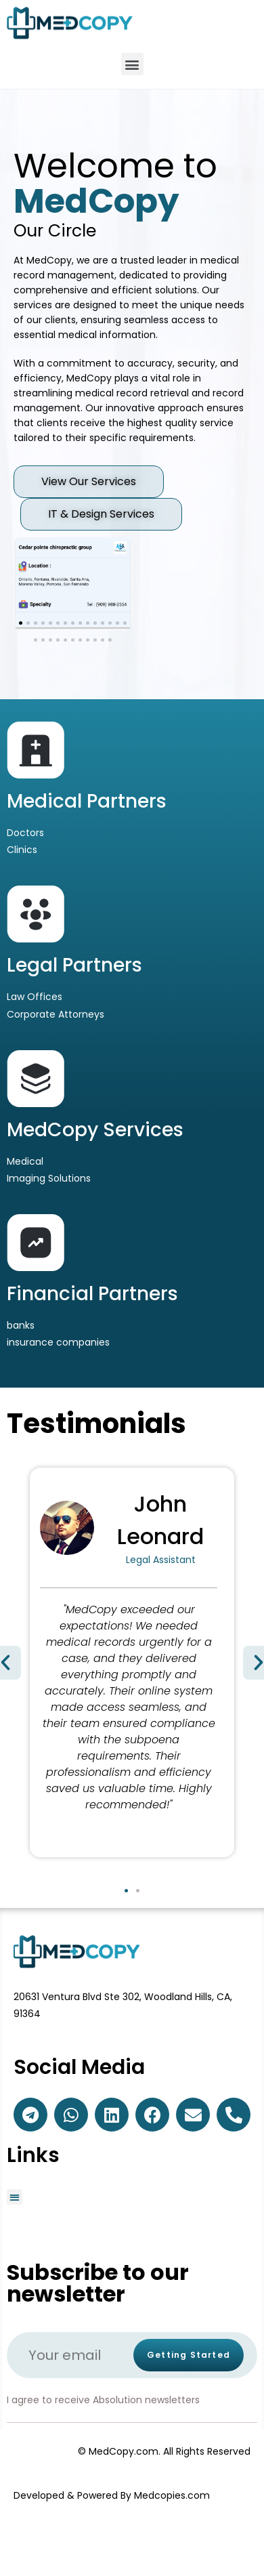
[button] (132, 64)
